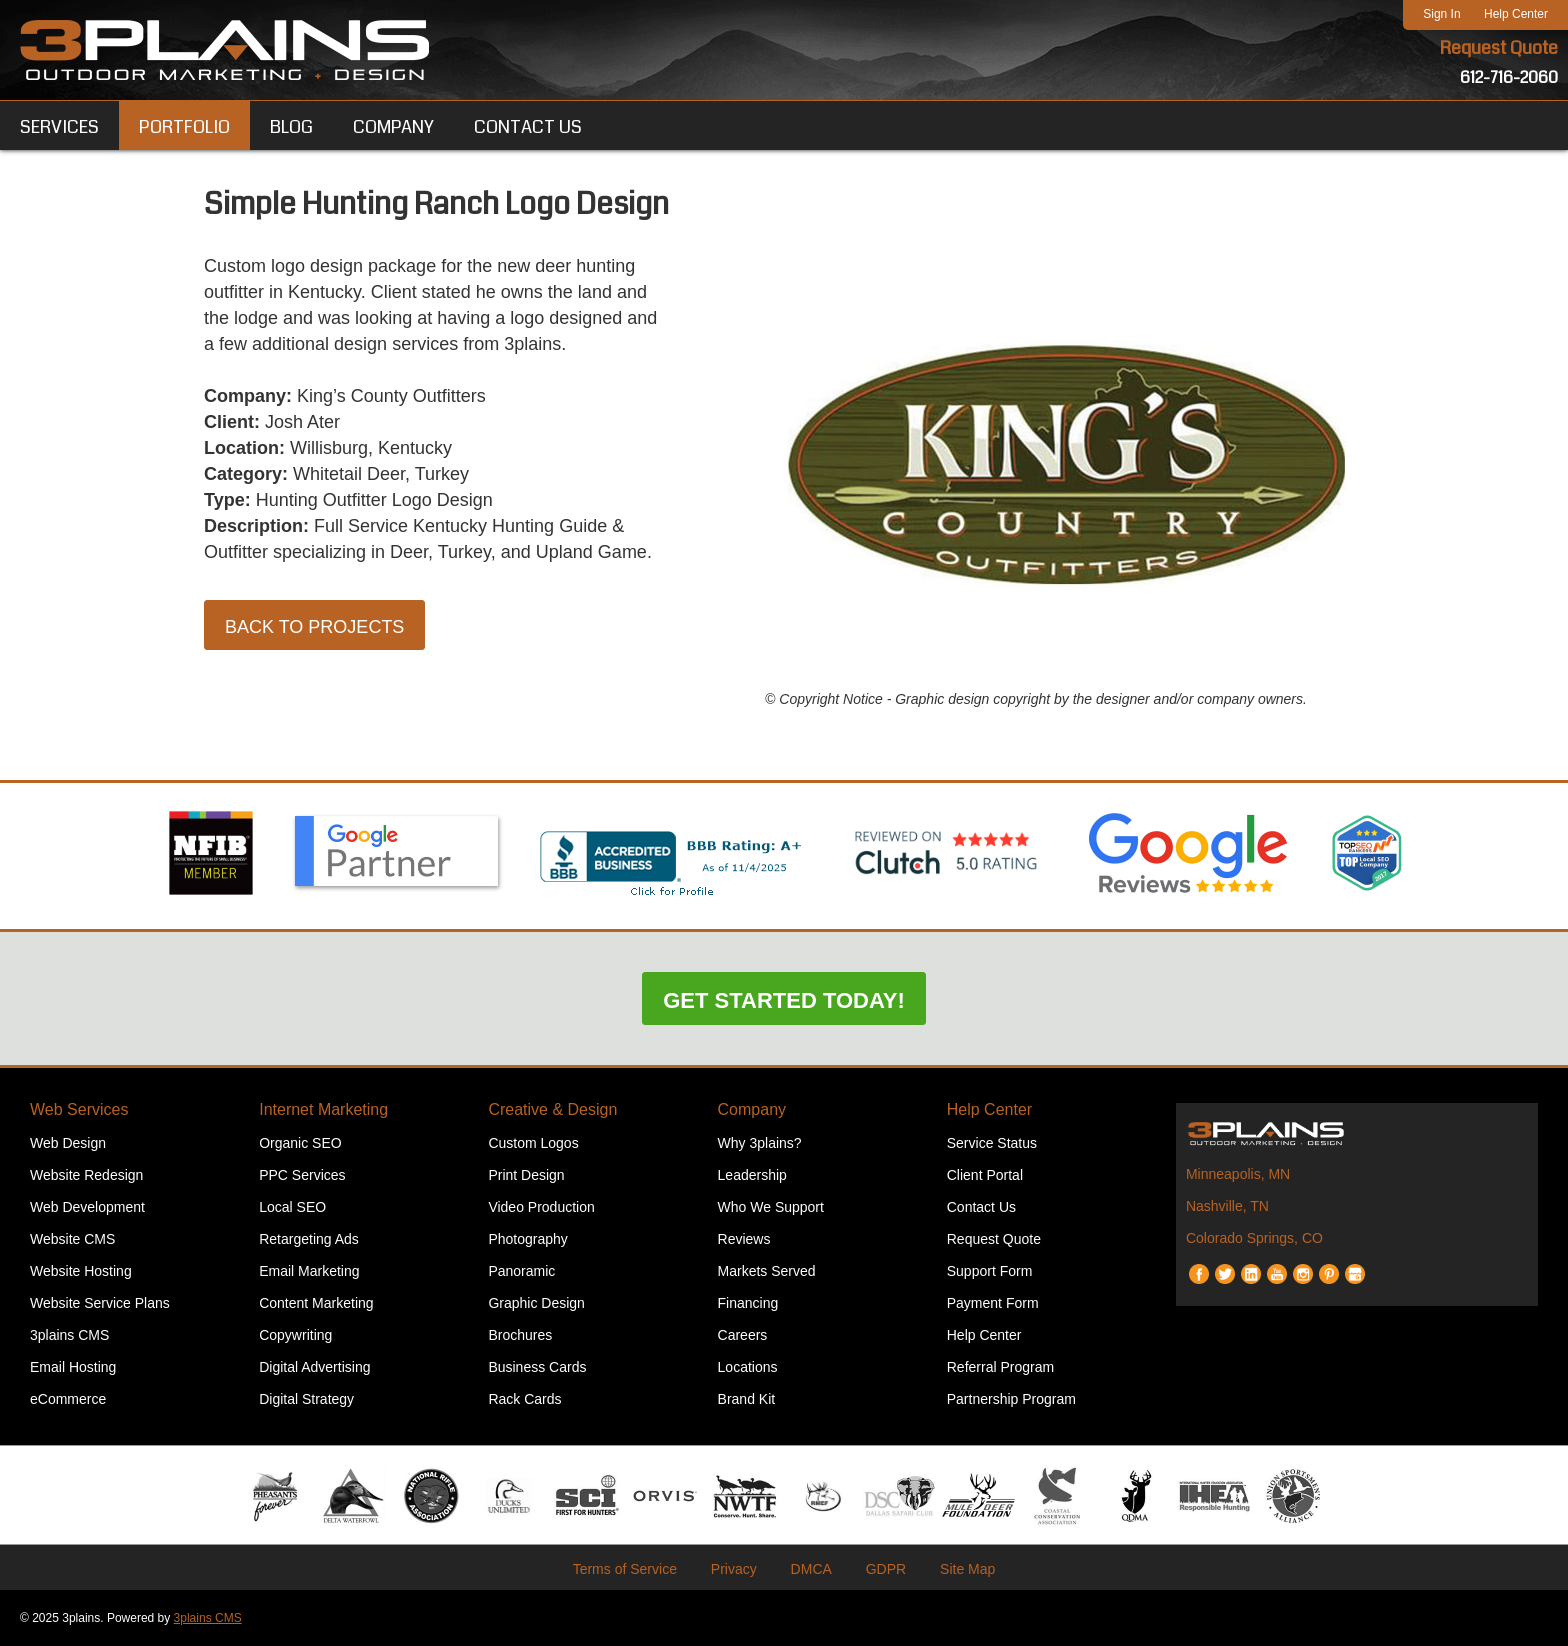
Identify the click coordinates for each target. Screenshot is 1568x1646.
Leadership (752, 1175)
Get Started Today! (784, 1000)
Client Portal (985, 1175)
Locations (748, 1367)
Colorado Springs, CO (1254, 1238)
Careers (743, 1335)
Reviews (744, 1239)
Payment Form (993, 1303)
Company (752, 1109)
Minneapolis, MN (1238, 1174)
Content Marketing (316, 1303)
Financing (748, 1303)
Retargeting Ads (309, 1239)
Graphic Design (536, 1303)
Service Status (992, 1143)
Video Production (541, 1207)
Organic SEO (300, 1143)
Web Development (87, 1207)
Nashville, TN (1227, 1206)
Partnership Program (1011, 1399)
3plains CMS (69, 1335)
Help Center (1516, 14)
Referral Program (1000, 1367)
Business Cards (537, 1367)
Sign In (1441, 14)
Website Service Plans (100, 1303)
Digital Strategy (306, 1399)
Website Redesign (86, 1175)
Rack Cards (524, 1399)
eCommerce (68, 1399)
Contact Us (981, 1207)
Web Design (68, 1143)
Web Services (79, 1109)
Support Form (990, 1271)
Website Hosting (81, 1271)
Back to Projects (314, 627)
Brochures (520, 1335)
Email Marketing (309, 1271)
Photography (527, 1239)
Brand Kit (747, 1399)
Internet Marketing (323, 1109)
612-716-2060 (1509, 77)
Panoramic (521, 1271)
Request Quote (1499, 48)
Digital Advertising (314, 1367)
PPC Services (302, 1175)
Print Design (526, 1175)
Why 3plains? (760, 1143)
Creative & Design (552, 1109)
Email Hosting (73, 1367)
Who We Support (771, 1207)
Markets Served (767, 1271)
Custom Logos (533, 1143)
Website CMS (72, 1239)
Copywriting (295, 1335)
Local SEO (292, 1207)
